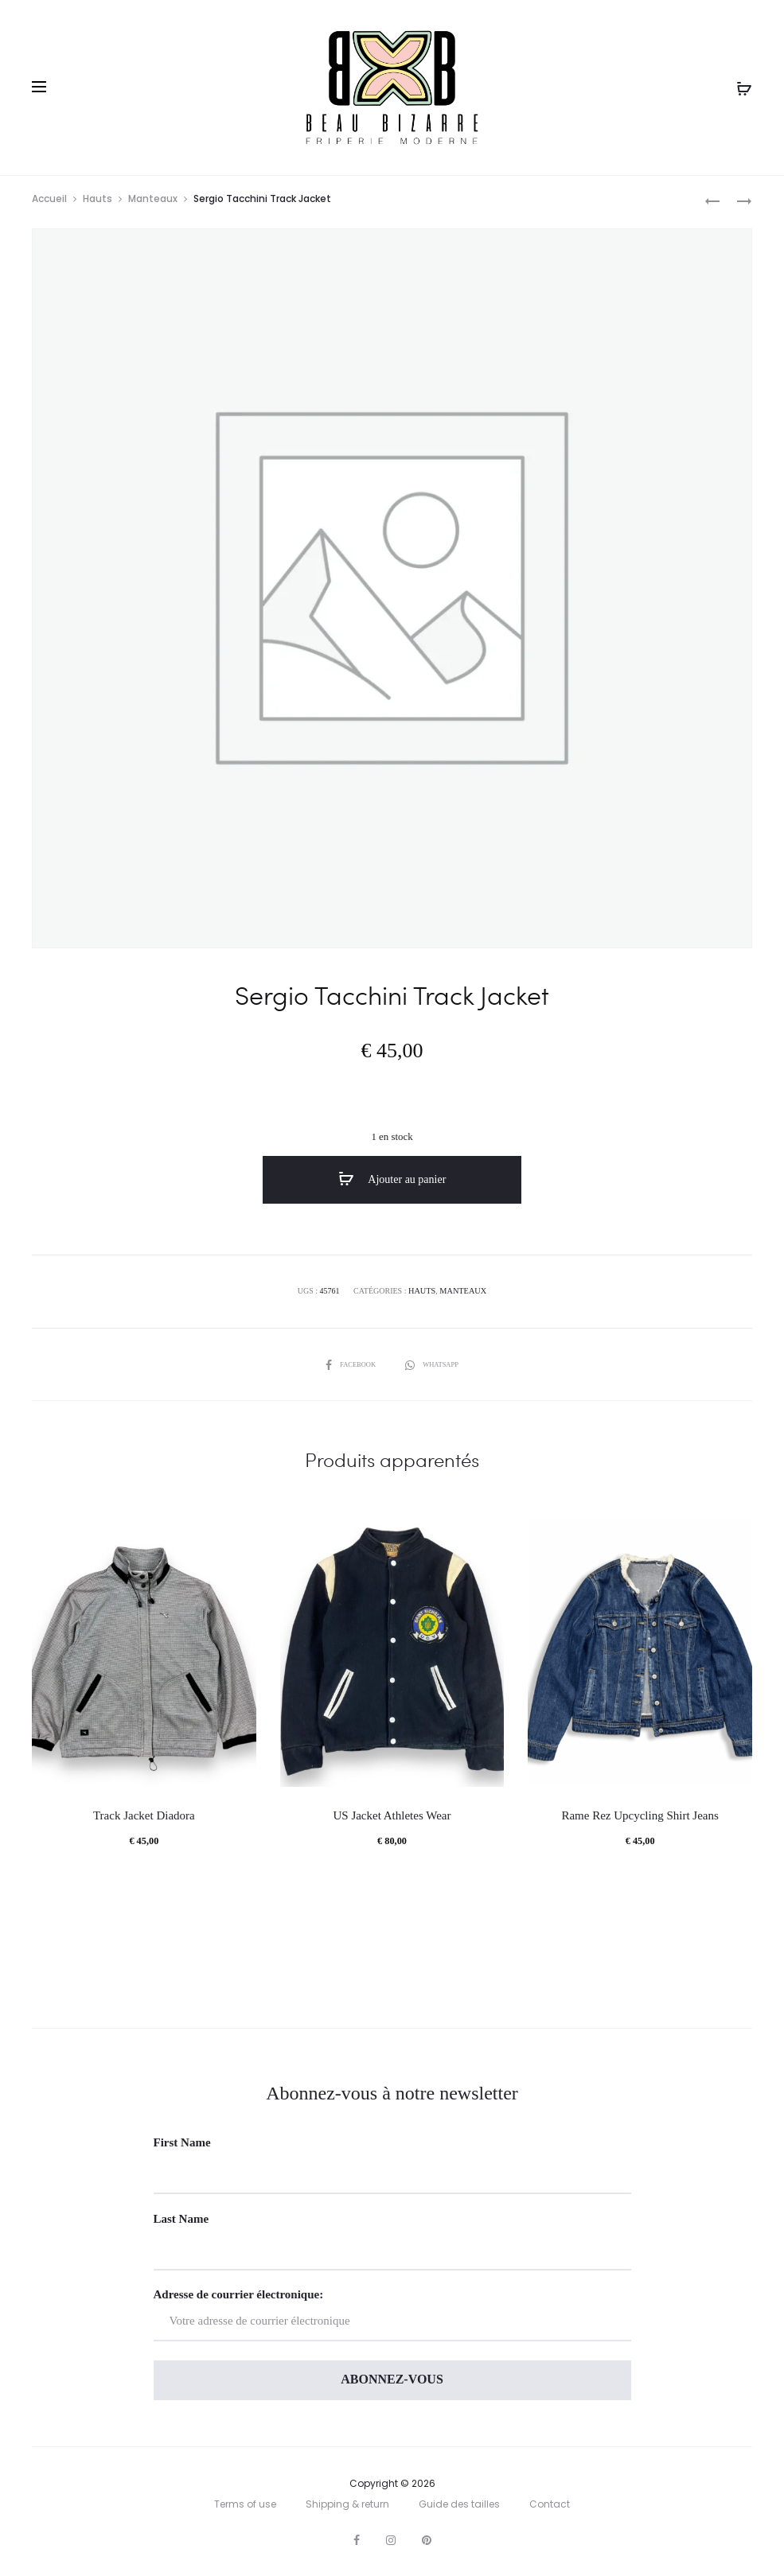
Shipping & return (347, 2504)
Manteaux (152, 202)
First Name (182, 2142)
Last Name (181, 2218)
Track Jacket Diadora (144, 1815)
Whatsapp (435, 1364)
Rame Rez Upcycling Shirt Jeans (639, 1815)
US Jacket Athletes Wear (392, 1815)
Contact (549, 2504)
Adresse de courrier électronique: (392, 2314)
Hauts (97, 202)
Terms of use (245, 2504)
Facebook (348, 1364)
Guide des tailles (459, 2504)
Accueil (49, 202)
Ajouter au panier (392, 1183)
